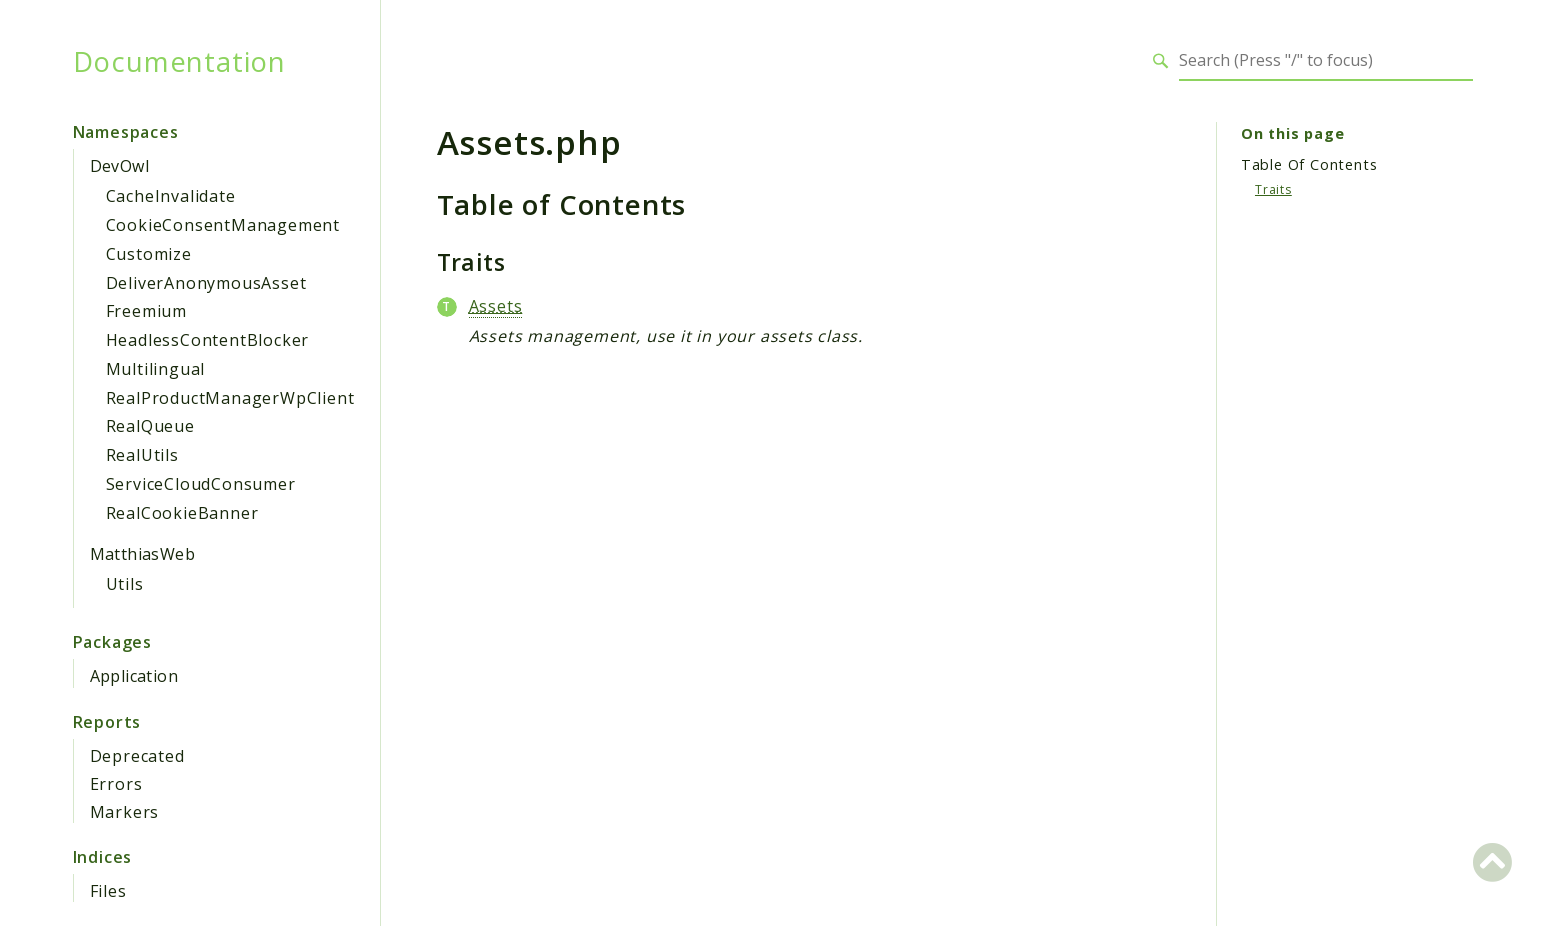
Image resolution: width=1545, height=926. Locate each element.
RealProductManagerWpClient (230, 398)
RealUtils (142, 455)
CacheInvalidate (171, 196)
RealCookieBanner (182, 513)
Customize (149, 254)
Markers (125, 812)
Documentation (179, 61)
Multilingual (156, 369)
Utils (125, 584)
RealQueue (150, 426)
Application (134, 676)
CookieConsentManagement (223, 225)
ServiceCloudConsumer (201, 484)
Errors (116, 784)
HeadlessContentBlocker (208, 340)
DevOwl (119, 166)
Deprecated (137, 756)
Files (108, 891)
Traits (1273, 189)
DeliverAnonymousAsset (206, 283)
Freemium (146, 311)
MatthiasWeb (142, 554)
